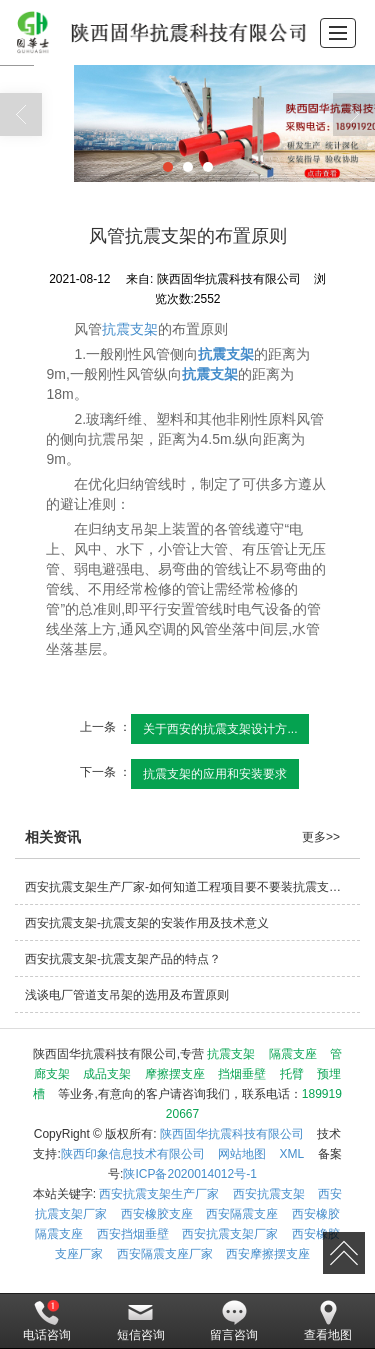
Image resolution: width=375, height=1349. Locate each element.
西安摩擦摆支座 (268, 1254)
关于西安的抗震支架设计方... (220, 729)
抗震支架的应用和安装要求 (215, 774)
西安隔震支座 (242, 1214)
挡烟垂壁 (242, 1074)
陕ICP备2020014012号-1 (189, 1174)
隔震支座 (293, 1054)
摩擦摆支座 (175, 1074)
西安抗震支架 (269, 1194)
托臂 (292, 1074)
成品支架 (107, 1074)
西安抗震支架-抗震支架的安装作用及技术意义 (147, 923)
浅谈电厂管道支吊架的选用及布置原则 (127, 995)
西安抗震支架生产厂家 (159, 1194)
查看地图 (328, 1321)
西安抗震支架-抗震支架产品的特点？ (123, 959)
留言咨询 (234, 1321)
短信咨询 (141, 1321)
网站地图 (242, 1154)
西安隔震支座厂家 (165, 1254)
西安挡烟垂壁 (133, 1234)
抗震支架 (130, 329)
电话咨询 (47, 1321)
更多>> (321, 837)
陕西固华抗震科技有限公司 (232, 1134)
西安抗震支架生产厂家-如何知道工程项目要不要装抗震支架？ (189, 887)
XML (292, 1154)
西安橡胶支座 (157, 1214)
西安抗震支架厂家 (230, 1234)
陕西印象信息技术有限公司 (133, 1154)
